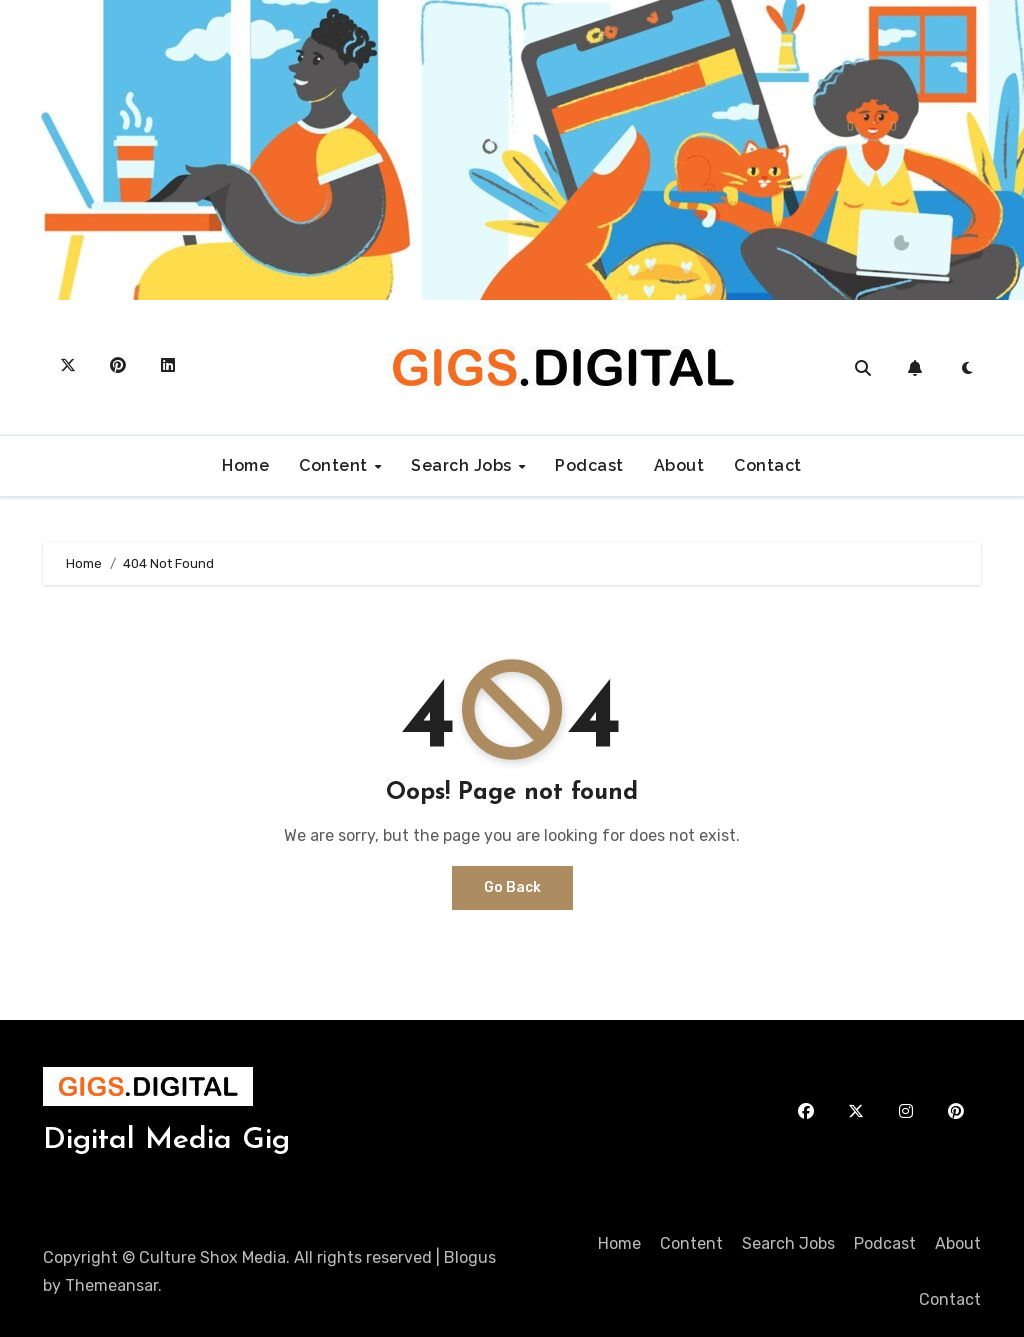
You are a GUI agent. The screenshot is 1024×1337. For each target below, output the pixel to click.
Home (245, 465)
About (679, 465)
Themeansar (111, 1285)
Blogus (470, 1257)
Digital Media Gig (166, 1140)
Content (335, 465)
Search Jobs (463, 465)
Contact (768, 465)
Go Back (512, 887)
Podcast (589, 465)
